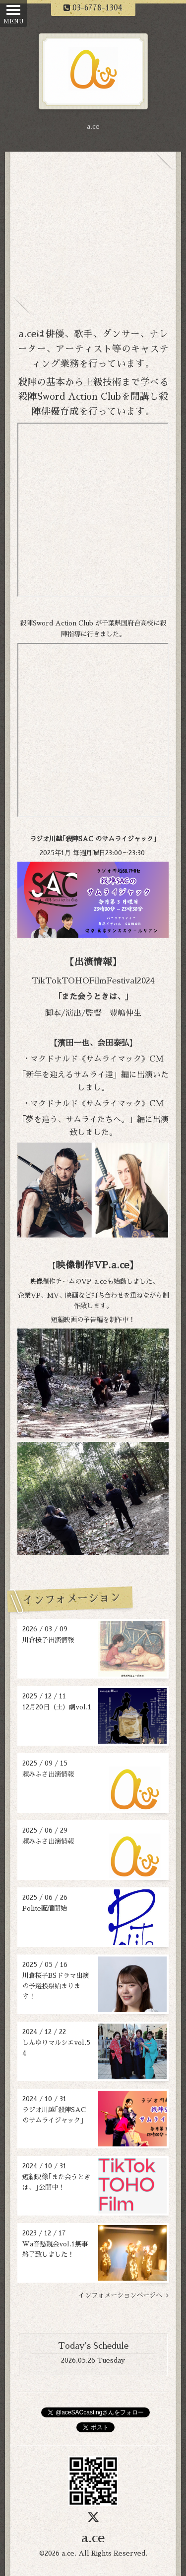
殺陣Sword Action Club (69, 396)
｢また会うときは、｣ (93, 997)
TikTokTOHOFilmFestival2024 (93, 981)
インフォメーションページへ (123, 2295)
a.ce (93, 2538)
